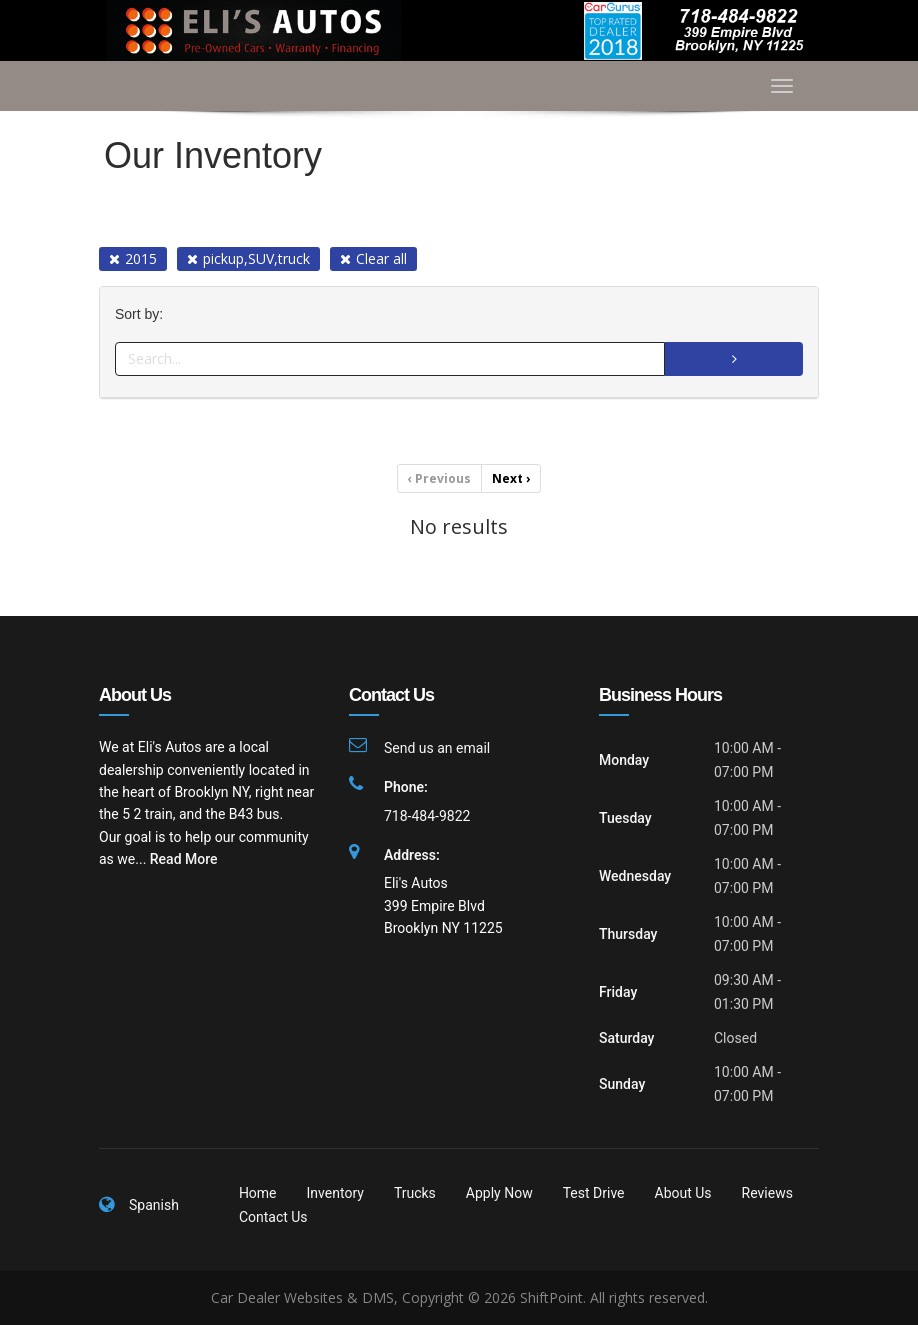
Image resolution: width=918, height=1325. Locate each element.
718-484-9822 (427, 816)
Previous (439, 478)
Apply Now (499, 1193)
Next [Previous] (511, 478)
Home (258, 1193)
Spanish (154, 1205)
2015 (133, 258)
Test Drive (594, 1193)
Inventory (335, 1193)
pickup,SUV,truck (248, 258)
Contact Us (273, 1217)
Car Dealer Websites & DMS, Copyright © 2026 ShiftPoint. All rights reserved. (459, 1297)
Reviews (767, 1193)
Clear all (373, 258)
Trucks (415, 1193)
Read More (184, 859)
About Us (683, 1193)
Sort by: (143, 314)
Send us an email (437, 748)
